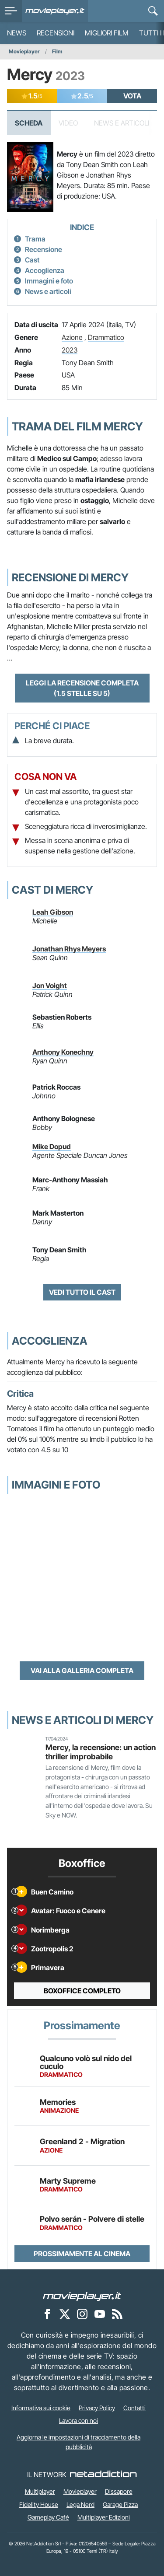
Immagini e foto (49, 280)
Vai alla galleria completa (82, 1670)
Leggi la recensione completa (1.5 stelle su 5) (82, 688)
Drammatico (106, 337)
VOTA (132, 95)
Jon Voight (49, 985)
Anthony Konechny (63, 1052)
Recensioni (55, 32)
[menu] (11, 11)
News (16, 32)
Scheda (28, 123)
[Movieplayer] (82, 2295)
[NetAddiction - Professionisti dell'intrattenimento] (103, 2474)
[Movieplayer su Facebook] (47, 2313)
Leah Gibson (52, 912)
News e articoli (48, 291)
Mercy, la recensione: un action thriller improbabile (100, 1752)
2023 (69, 350)
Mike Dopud (51, 1146)
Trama (35, 238)
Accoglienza (44, 270)
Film (57, 51)
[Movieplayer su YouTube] (99, 2313)
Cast (32, 259)
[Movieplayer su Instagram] (82, 2313)
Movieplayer (24, 51)
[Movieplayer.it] (55, 11)
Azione (72, 337)
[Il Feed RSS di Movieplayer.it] (117, 2313)
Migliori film (107, 32)
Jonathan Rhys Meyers (69, 948)
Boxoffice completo (82, 1990)
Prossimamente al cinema (82, 2253)
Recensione (43, 249)
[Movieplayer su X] (64, 2313)
